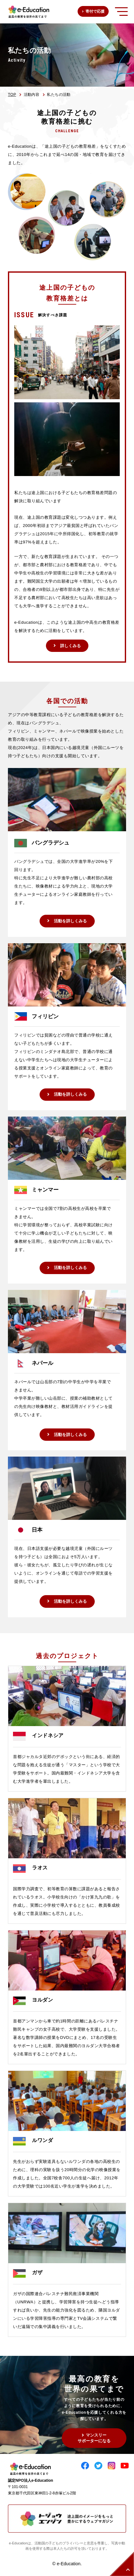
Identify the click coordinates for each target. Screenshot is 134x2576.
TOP (12, 94)
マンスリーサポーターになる (94, 2438)
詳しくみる (70, 645)
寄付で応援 (95, 11)
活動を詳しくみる (70, 921)
